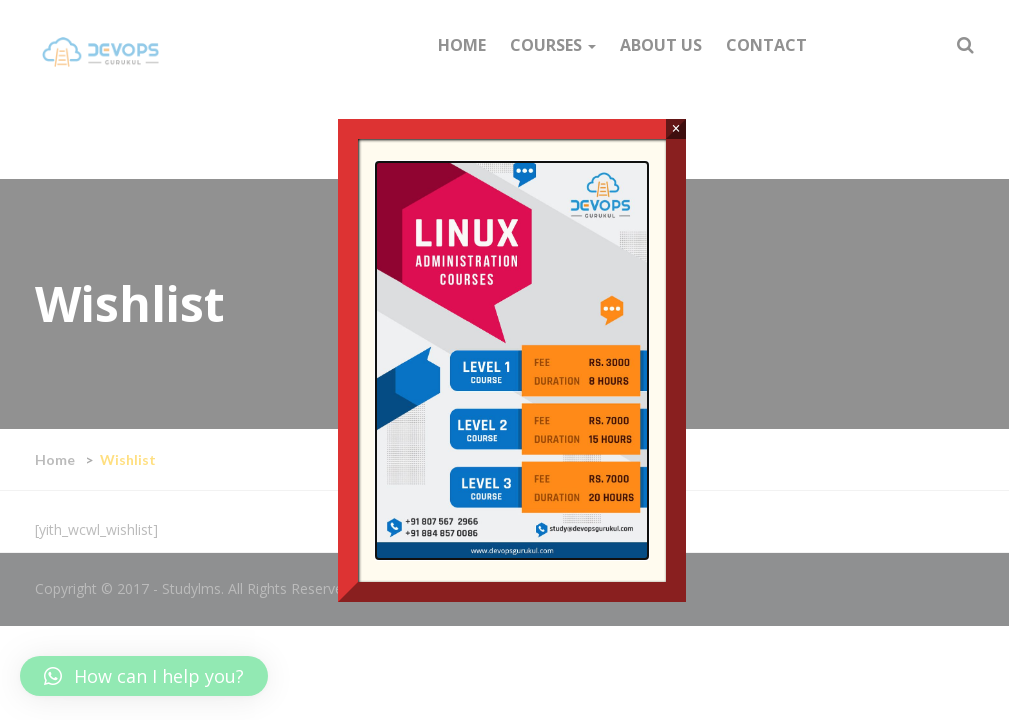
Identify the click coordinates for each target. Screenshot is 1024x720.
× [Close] (675, 128)
